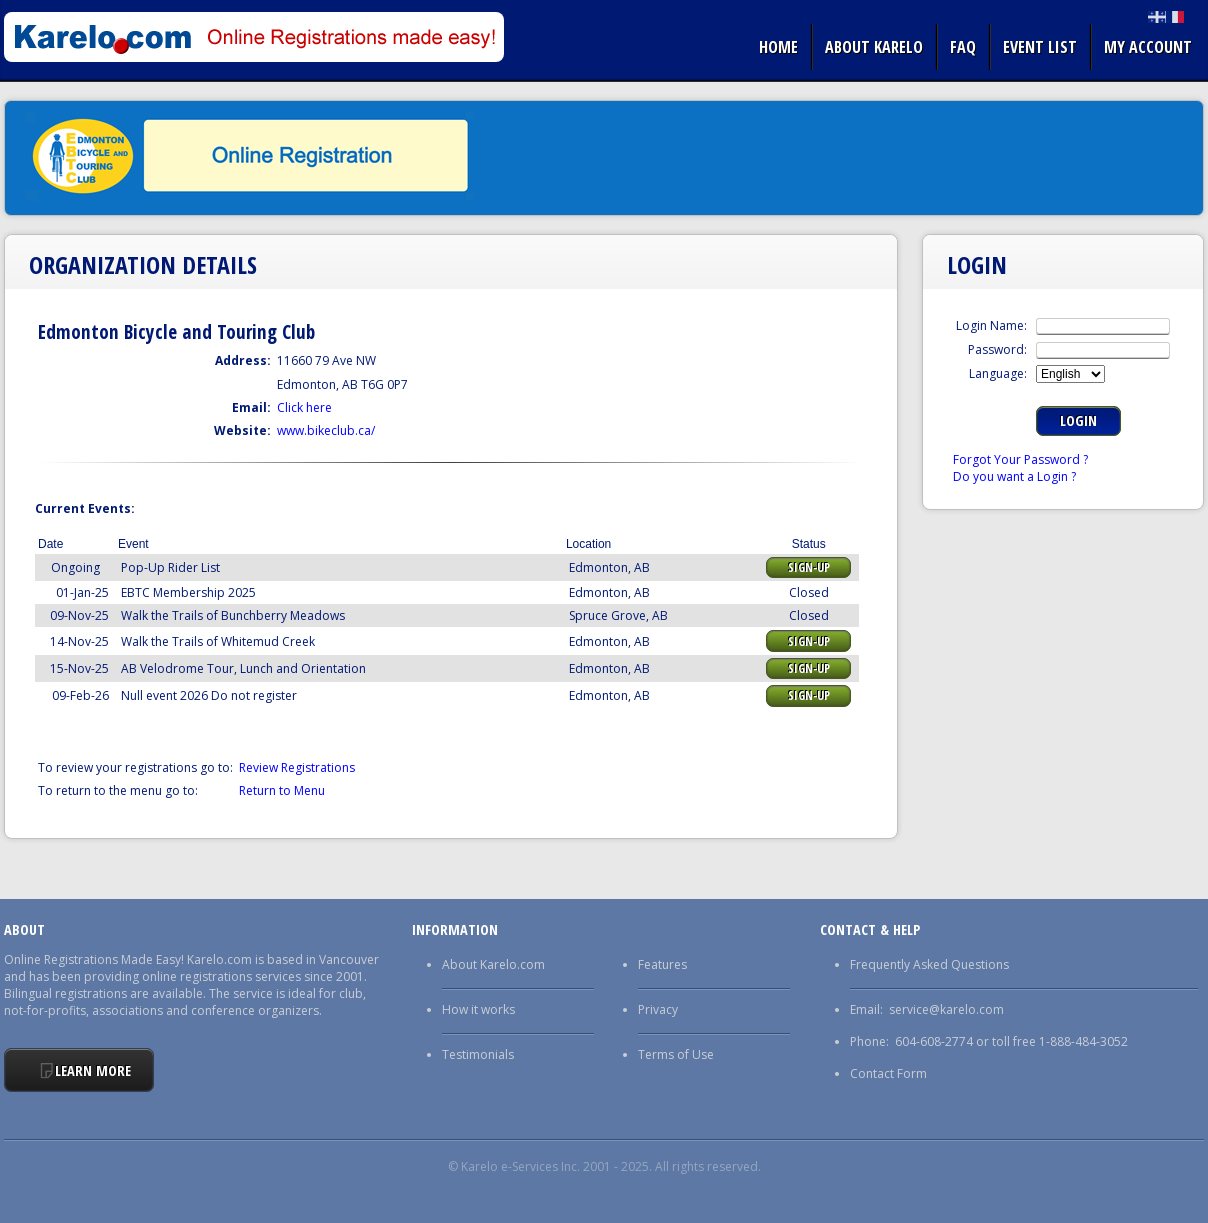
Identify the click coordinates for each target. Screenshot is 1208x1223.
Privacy (658, 1009)
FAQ (963, 47)
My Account (1148, 47)
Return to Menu (282, 790)
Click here (304, 407)
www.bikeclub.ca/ (326, 430)
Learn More (93, 1070)
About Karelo (874, 47)
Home (778, 47)
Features (662, 964)
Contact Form (888, 1073)
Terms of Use (676, 1054)
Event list (1040, 47)
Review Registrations (297, 767)
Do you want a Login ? (1014, 476)
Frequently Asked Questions (929, 964)
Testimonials (478, 1054)
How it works (478, 1009)
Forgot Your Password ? (1020, 459)
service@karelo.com (946, 1009)
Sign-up (809, 567)
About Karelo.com (493, 964)
